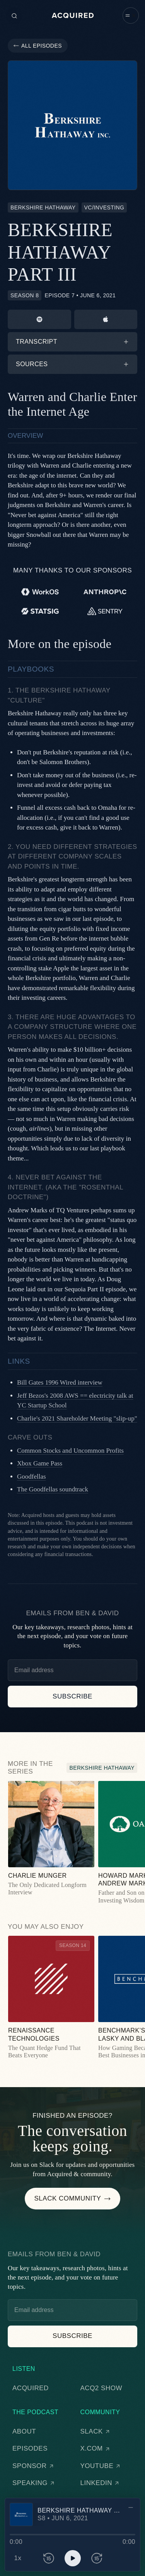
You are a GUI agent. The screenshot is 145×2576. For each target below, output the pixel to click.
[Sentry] (105, 611)
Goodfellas (31, 1476)
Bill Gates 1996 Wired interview (59, 1382)
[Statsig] (40, 611)
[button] (131, 15)
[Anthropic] (105, 592)
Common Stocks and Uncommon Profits (70, 1450)
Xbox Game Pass (39, 1463)
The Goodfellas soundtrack (52, 1489)
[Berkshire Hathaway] (43, 207)
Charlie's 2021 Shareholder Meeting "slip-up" (77, 1418)
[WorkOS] (40, 592)
